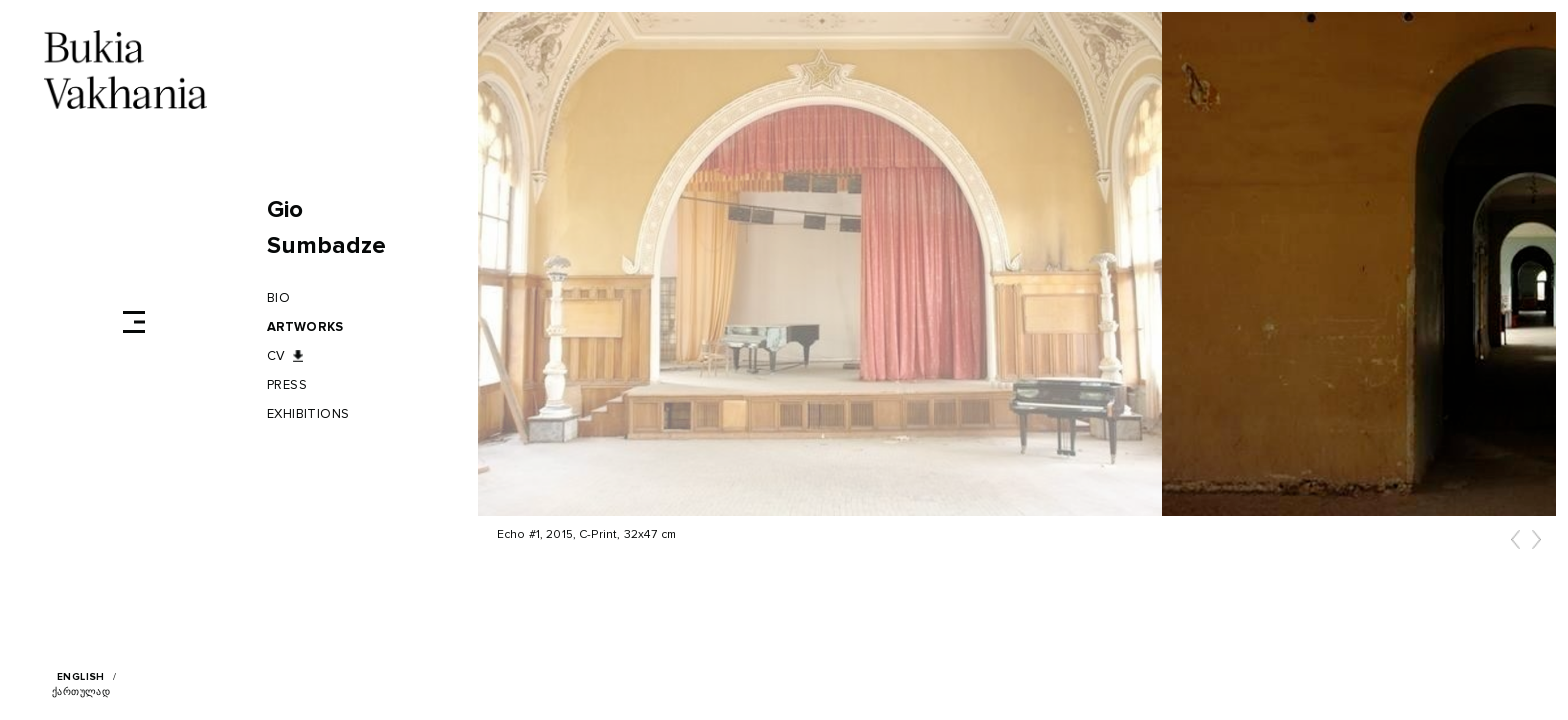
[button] (1516, 545)
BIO (278, 298)
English (81, 677)
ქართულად (81, 692)
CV (276, 356)
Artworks (305, 327)
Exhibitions (308, 414)
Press (287, 385)
